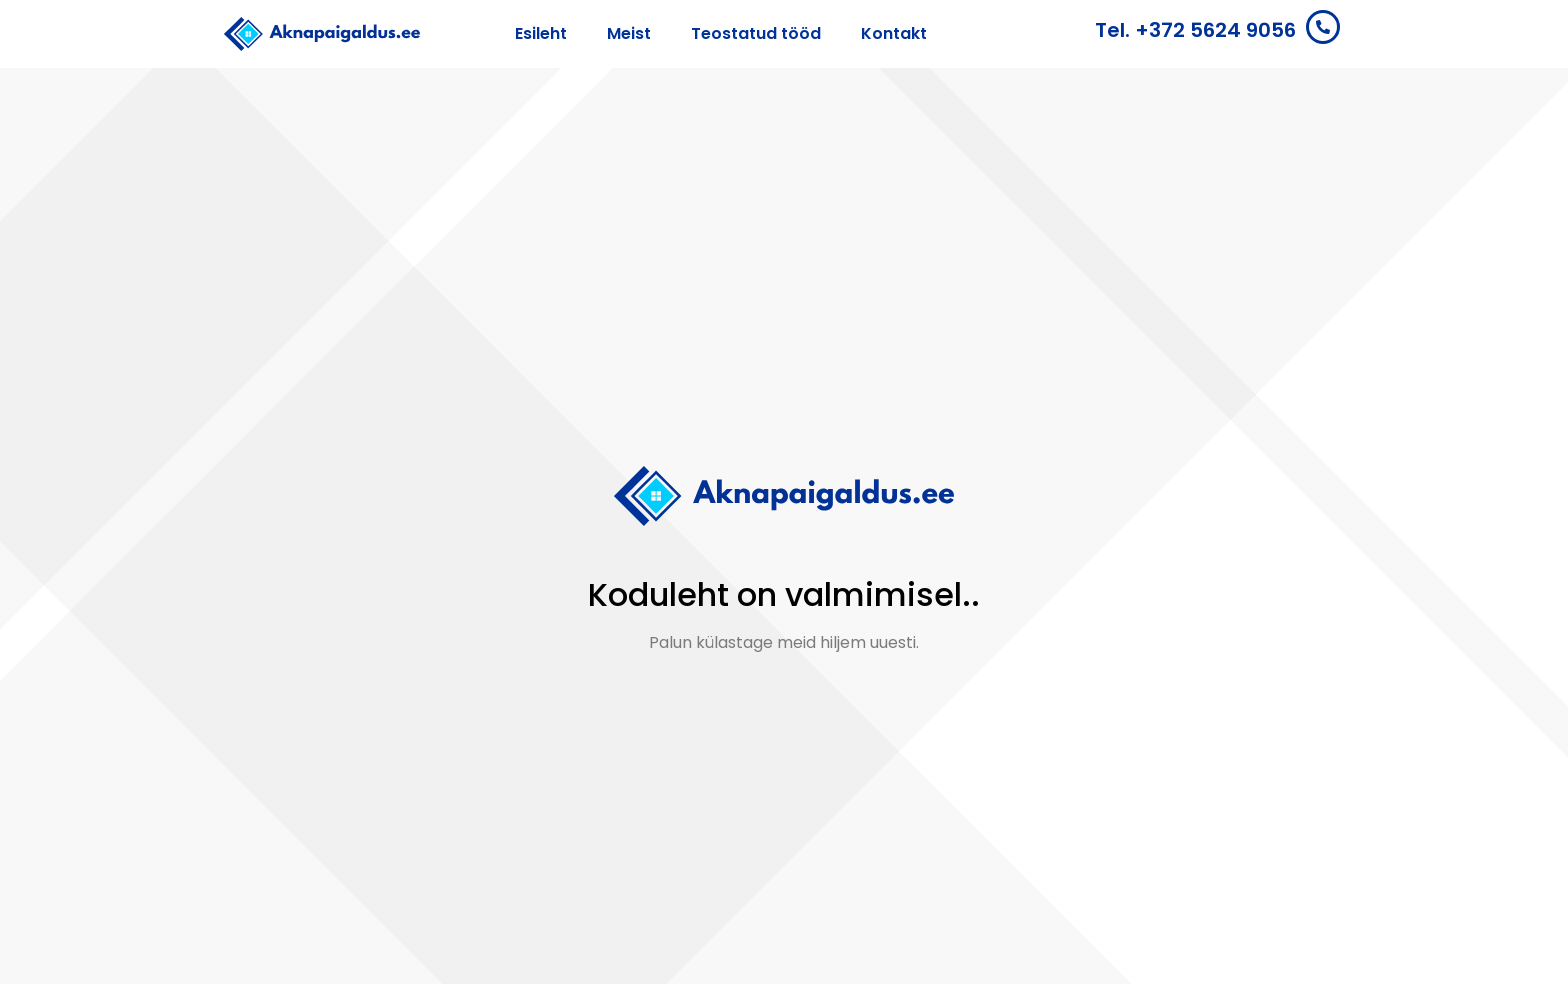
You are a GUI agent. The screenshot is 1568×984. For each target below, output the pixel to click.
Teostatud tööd (756, 33)
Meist (629, 33)
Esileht (541, 33)
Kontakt (894, 33)
